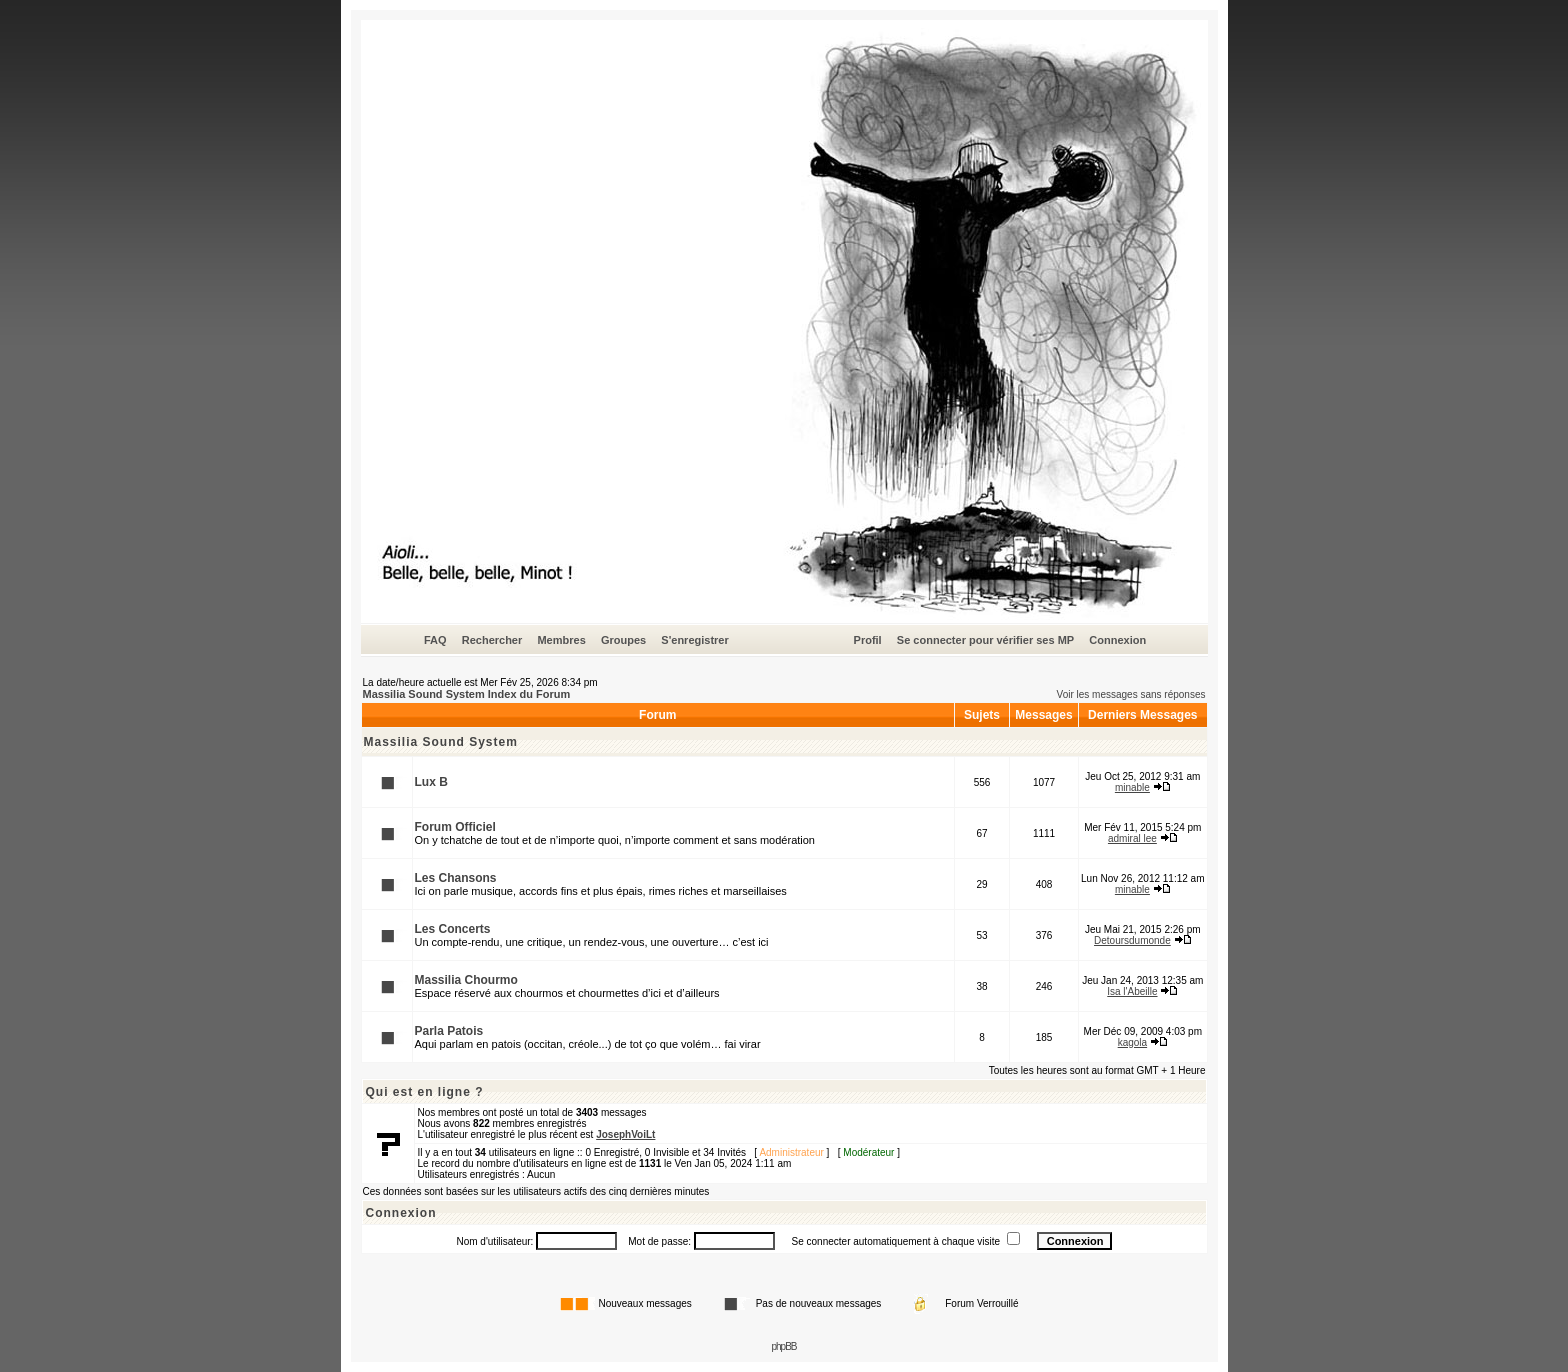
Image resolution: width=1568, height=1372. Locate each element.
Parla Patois (449, 1031)
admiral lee (1132, 838)
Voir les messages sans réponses (1131, 694)
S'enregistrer (694, 640)
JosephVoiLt (625, 1134)
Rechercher (492, 640)
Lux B (431, 782)
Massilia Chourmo (466, 980)
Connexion (1117, 640)
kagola (1132, 1042)
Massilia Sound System (441, 742)
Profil (868, 640)
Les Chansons (456, 878)
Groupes (623, 640)
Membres (561, 640)
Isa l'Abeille (1132, 991)
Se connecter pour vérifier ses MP (985, 640)
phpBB (783, 1346)
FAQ (435, 640)
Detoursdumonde (1132, 940)
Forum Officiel (455, 827)
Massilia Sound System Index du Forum (467, 694)
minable (1132, 787)
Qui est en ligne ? (425, 1092)
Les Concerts (453, 929)
